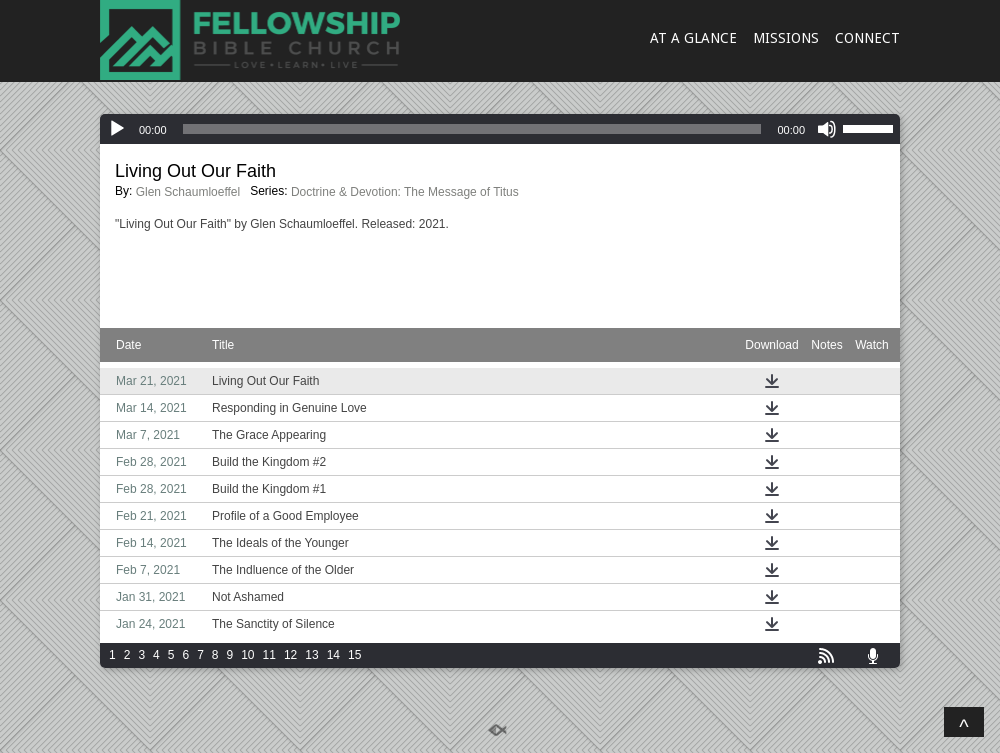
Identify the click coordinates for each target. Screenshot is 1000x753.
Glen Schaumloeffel (188, 192)
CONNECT (867, 38)
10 (247, 655)
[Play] (117, 129)
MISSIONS (786, 38)
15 (354, 655)
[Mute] (827, 129)
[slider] (472, 129)
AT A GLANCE (693, 38)
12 (290, 655)
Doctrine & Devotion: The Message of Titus (405, 192)
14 (333, 655)
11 (269, 655)
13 (311, 655)
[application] (500, 129)
